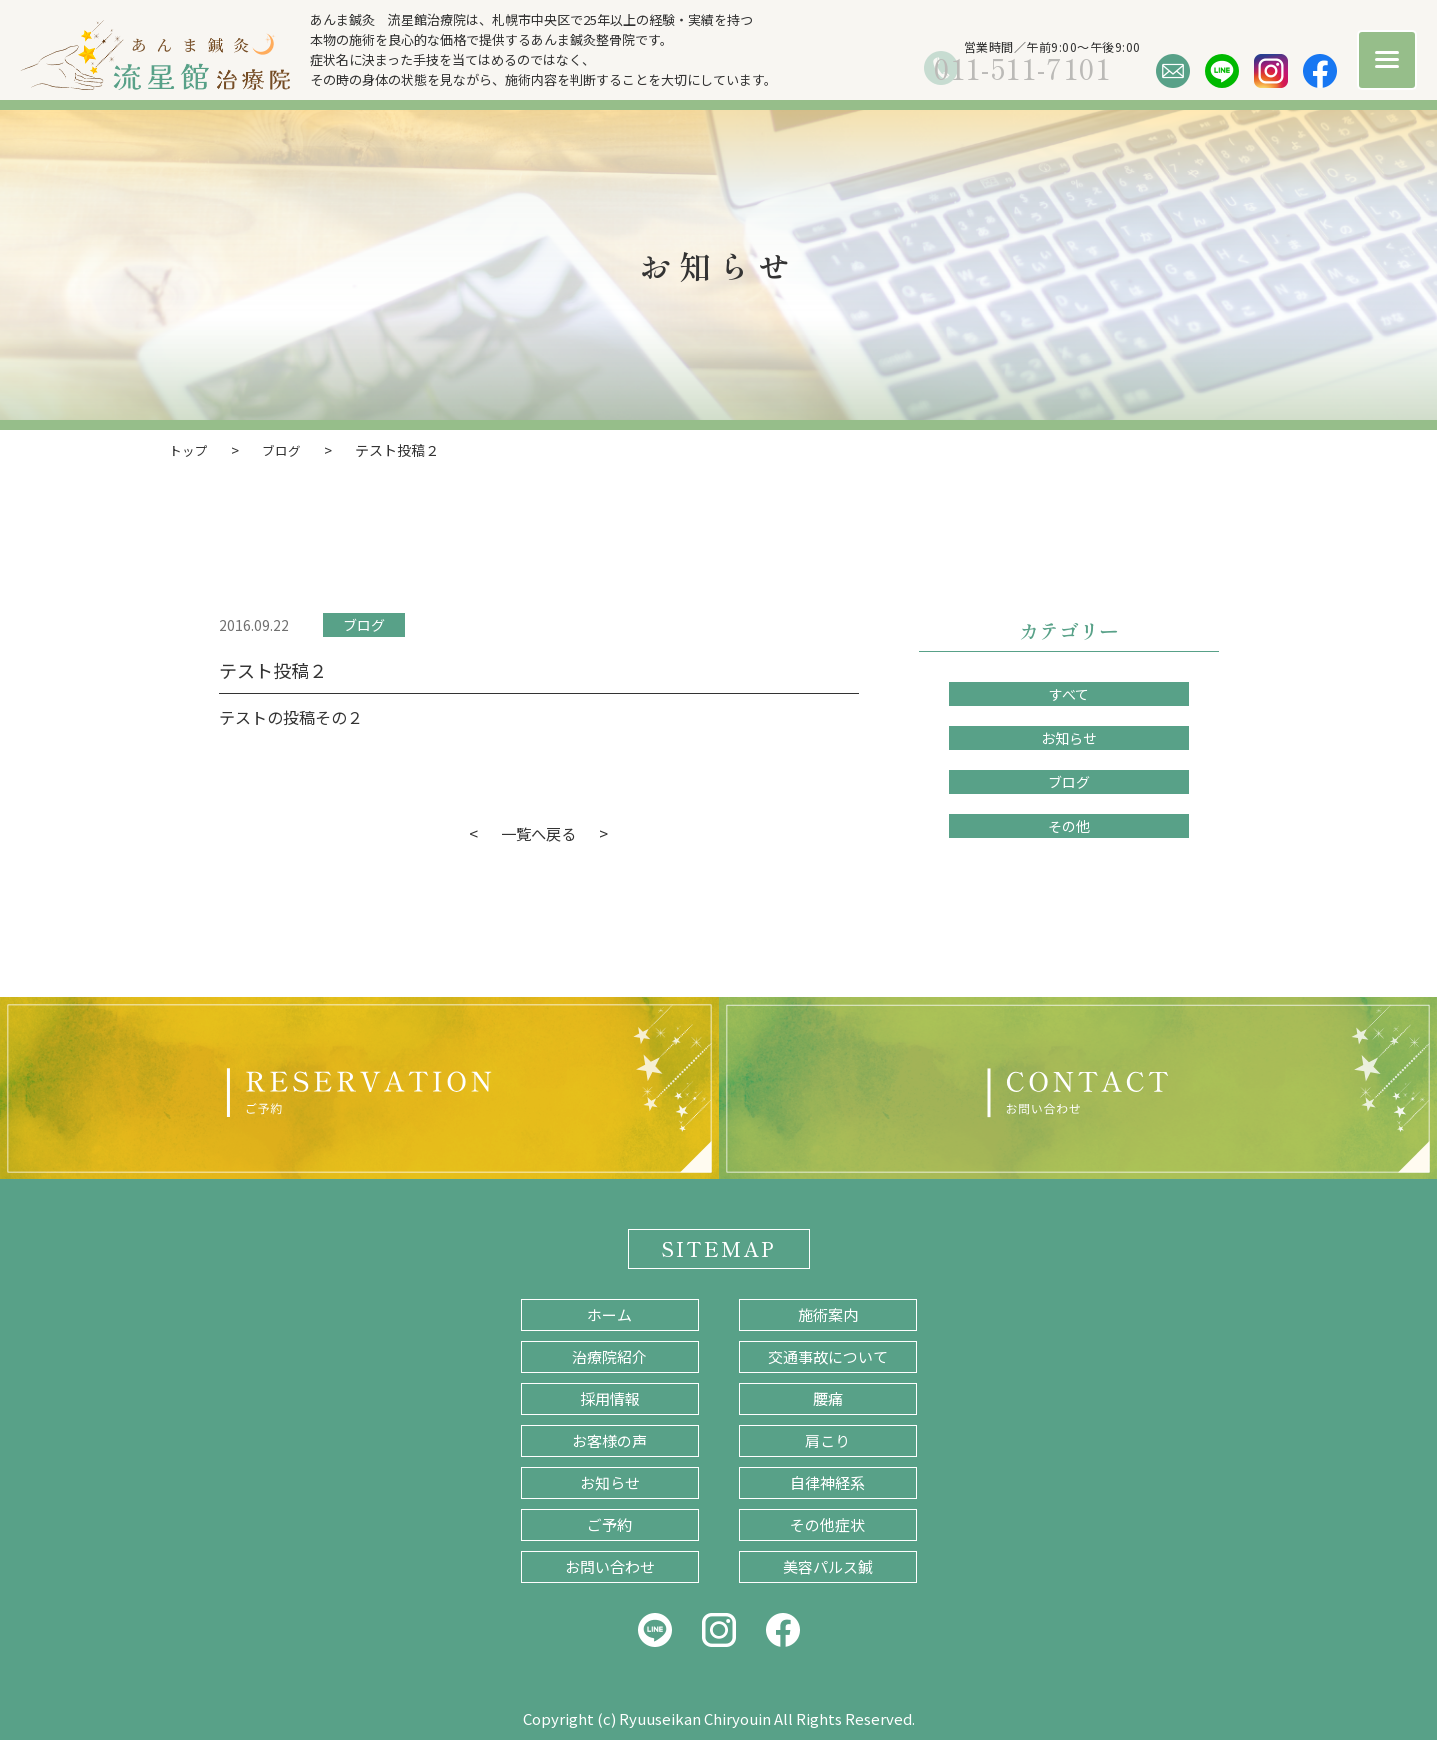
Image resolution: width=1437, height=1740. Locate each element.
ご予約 (609, 1523)
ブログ (364, 624)
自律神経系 (827, 1481)
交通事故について (828, 1355)
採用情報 (610, 1397)
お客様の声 (609, 1439)
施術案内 (828, 1313)
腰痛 (828, 1397)
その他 (1069, 825)
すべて (1069, 693)
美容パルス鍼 (828, 1565)
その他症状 (827, 1523)
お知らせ (1069, 737)
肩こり (827, 1439)
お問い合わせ (610, 1565)
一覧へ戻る (539, 832)
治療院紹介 (609, 1355)
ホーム (609, 1313)
